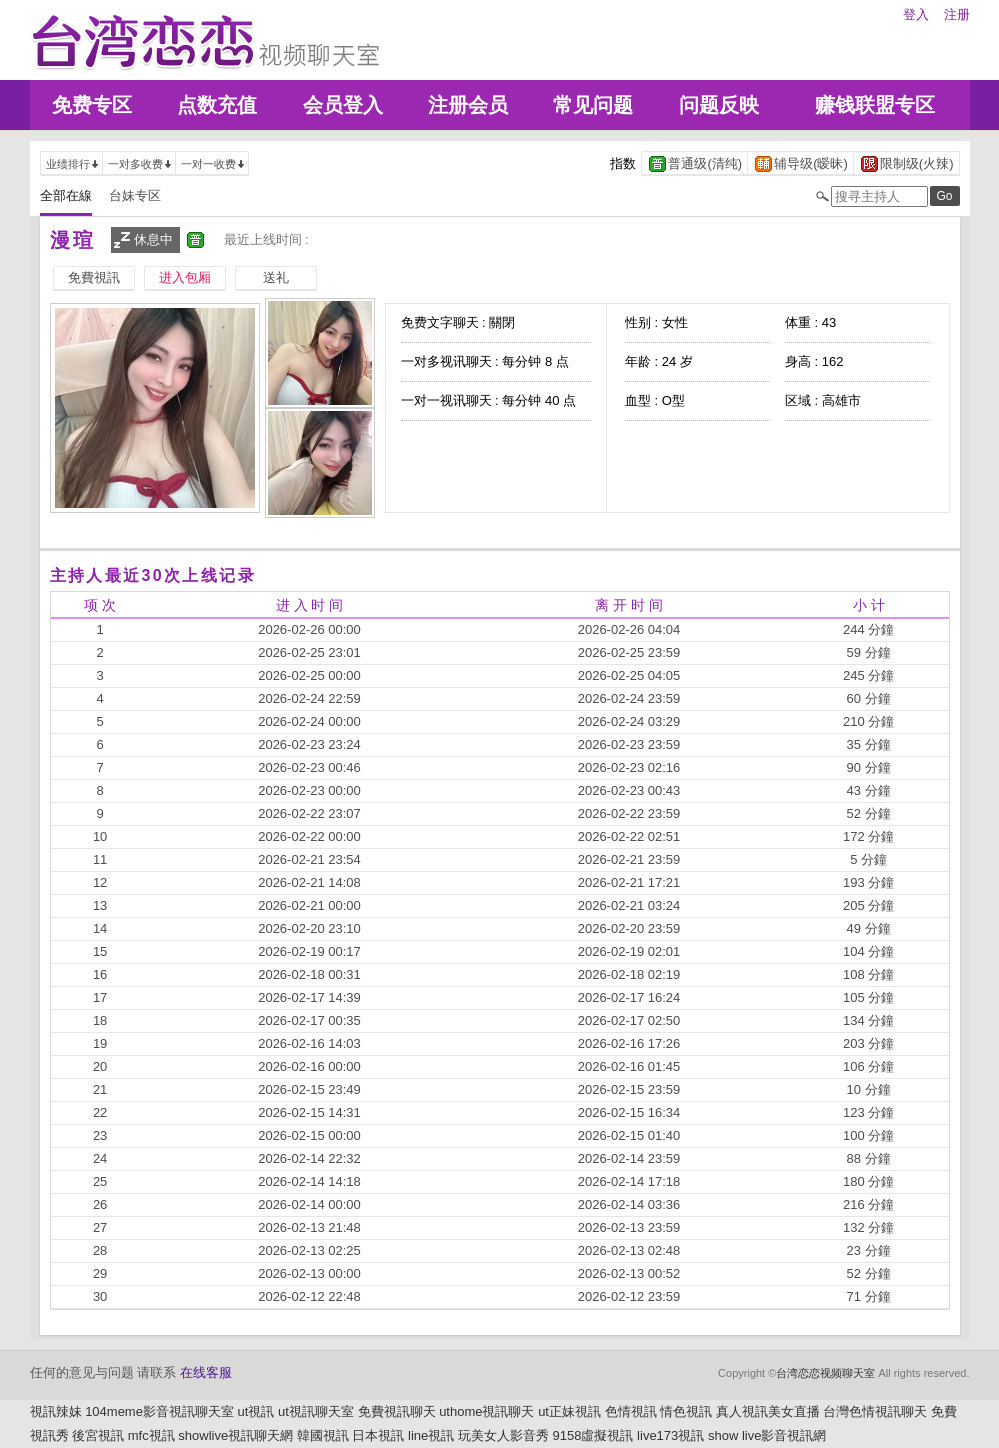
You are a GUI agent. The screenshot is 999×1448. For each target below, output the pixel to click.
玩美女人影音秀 (503, 1435)
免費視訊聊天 (397, 1411)
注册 (957, 14)
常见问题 (593, 105)
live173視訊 (670, 1435)
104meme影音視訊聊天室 (159, 1411)
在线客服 (206, 1372)
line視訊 (431, 1435)
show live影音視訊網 (767, 1435)
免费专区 (92, 105)
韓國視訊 (323, 1435)
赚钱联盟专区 (875, 105)
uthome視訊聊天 (486, 1411)
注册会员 (468, 105)
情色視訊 (686, 1411)
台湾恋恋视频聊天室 (825, 1373)
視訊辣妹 (56, 1411)
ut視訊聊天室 (316, 1411)
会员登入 (343, 105)
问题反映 (719, 105)
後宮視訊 (98, 1435)
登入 (916, 14)
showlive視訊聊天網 (235, 1435)
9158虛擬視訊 (593, 1435)
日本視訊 (378, 1435)
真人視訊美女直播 (768, 1411)
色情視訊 (631, 1411)
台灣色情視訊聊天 (875, 1411)
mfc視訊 (151, 1435)
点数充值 (217, 105)
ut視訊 (256, 1411)
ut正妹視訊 (569, 1411)
